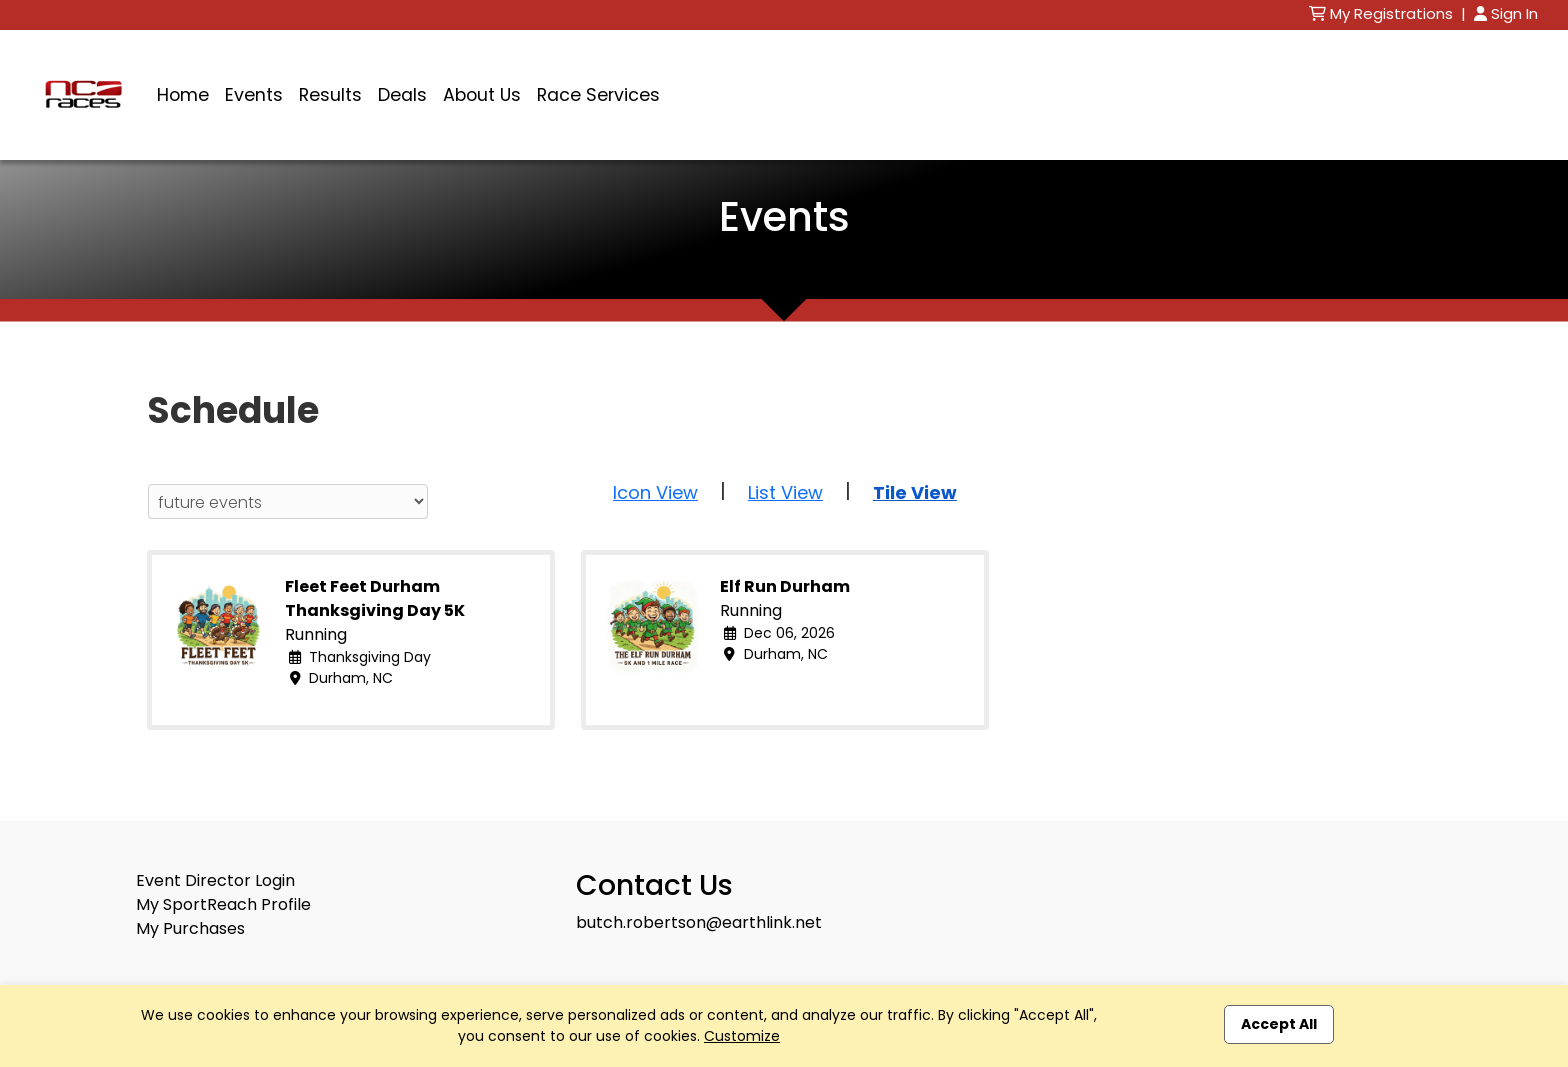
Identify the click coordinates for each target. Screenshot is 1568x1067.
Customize (742, 1036)
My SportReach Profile (223, 904)
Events (254, 95)
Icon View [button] (655, 492)
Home (183, 95)
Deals (402, 95)
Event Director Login (215, 880)
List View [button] (785, 492)
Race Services (598, 95)
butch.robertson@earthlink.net (699, 922)
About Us (482, 95)
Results (330, 95)
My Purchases (190, 928)
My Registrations (1383, 13)
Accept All (1279, 1024)
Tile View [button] (915, 492)
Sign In (1506, 13)
